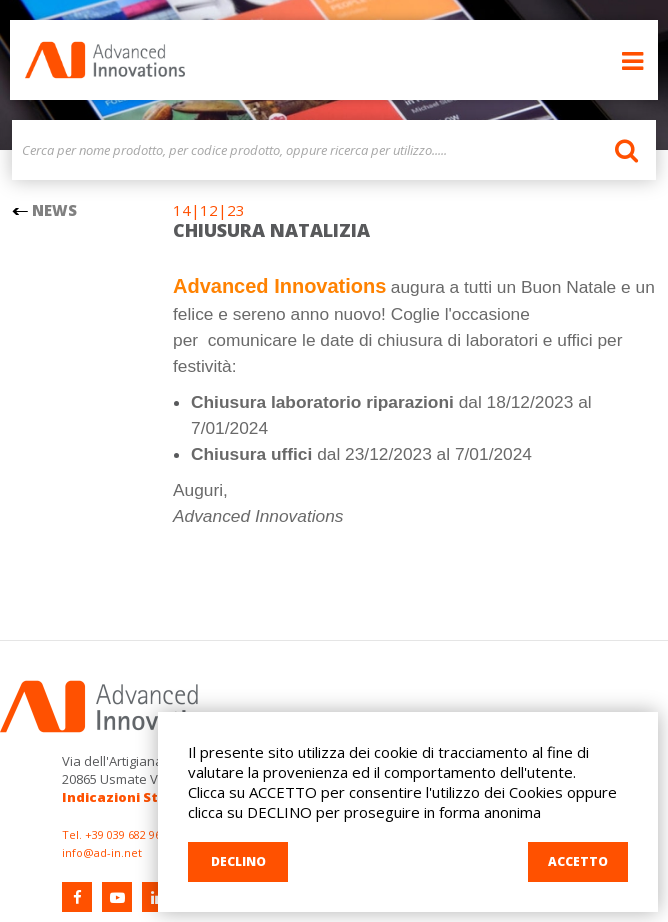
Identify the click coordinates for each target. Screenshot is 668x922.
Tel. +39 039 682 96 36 (119, 834)
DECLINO (238, 861)
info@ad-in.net (102, 852)
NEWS (44, 210)
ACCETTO (578, 861)
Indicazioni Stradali (130, 797)
